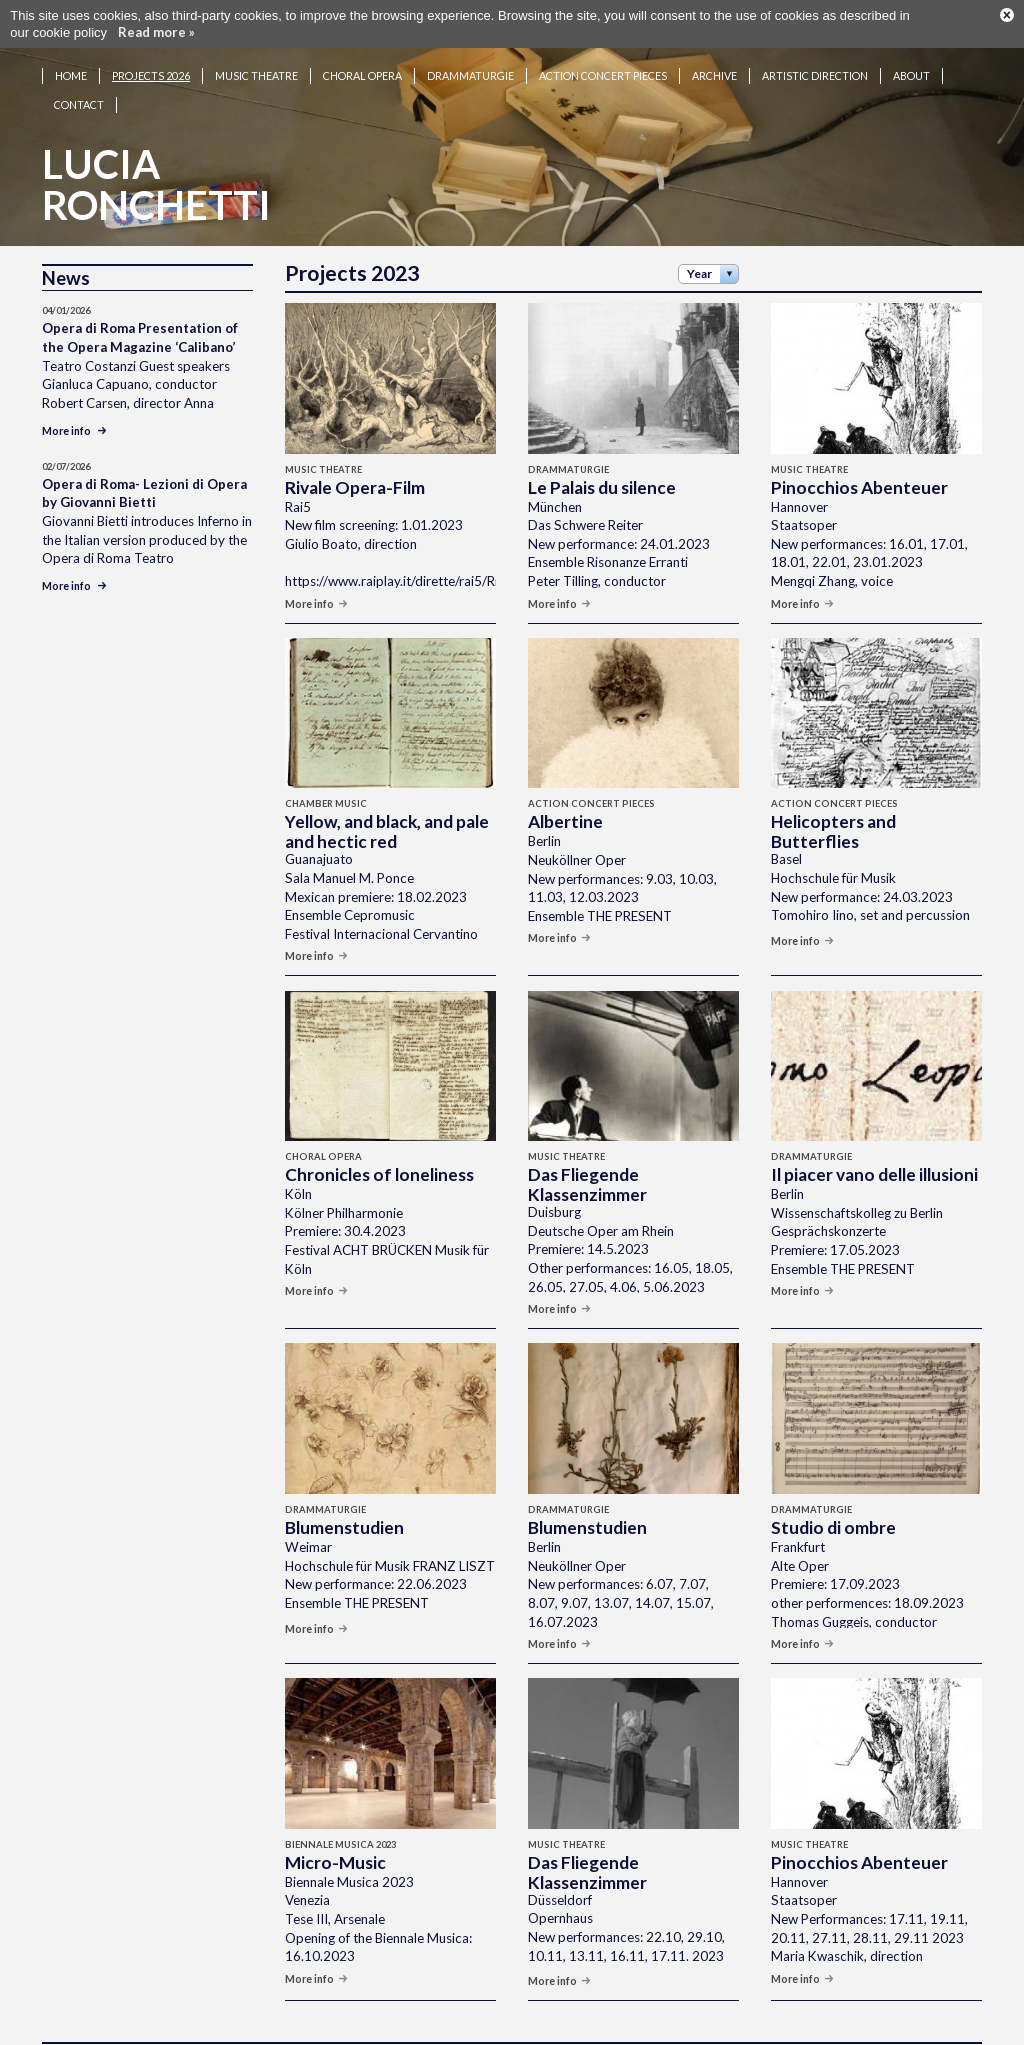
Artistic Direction (815, 51)
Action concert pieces (603, 51)
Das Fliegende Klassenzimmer (587, 1160)
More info (316, 579)
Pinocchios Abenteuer (859, 463)
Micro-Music (335, 1838)
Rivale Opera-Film (355, 463)
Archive (714, 51)
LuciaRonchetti (156, 160)
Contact (79, 80)
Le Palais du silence (602, 463)
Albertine (565, 797)
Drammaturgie (470, 51)
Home (71, 51)
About (911, 51)
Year (699, 249)
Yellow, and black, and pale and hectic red (387, 807)
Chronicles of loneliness (379, 1150)
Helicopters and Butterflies (833, 807)
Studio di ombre (833, 1503)
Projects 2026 (151, 51)
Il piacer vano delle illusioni (874, 1150)
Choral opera (362, 51)
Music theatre (256, 51)
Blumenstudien (344, 1503)
